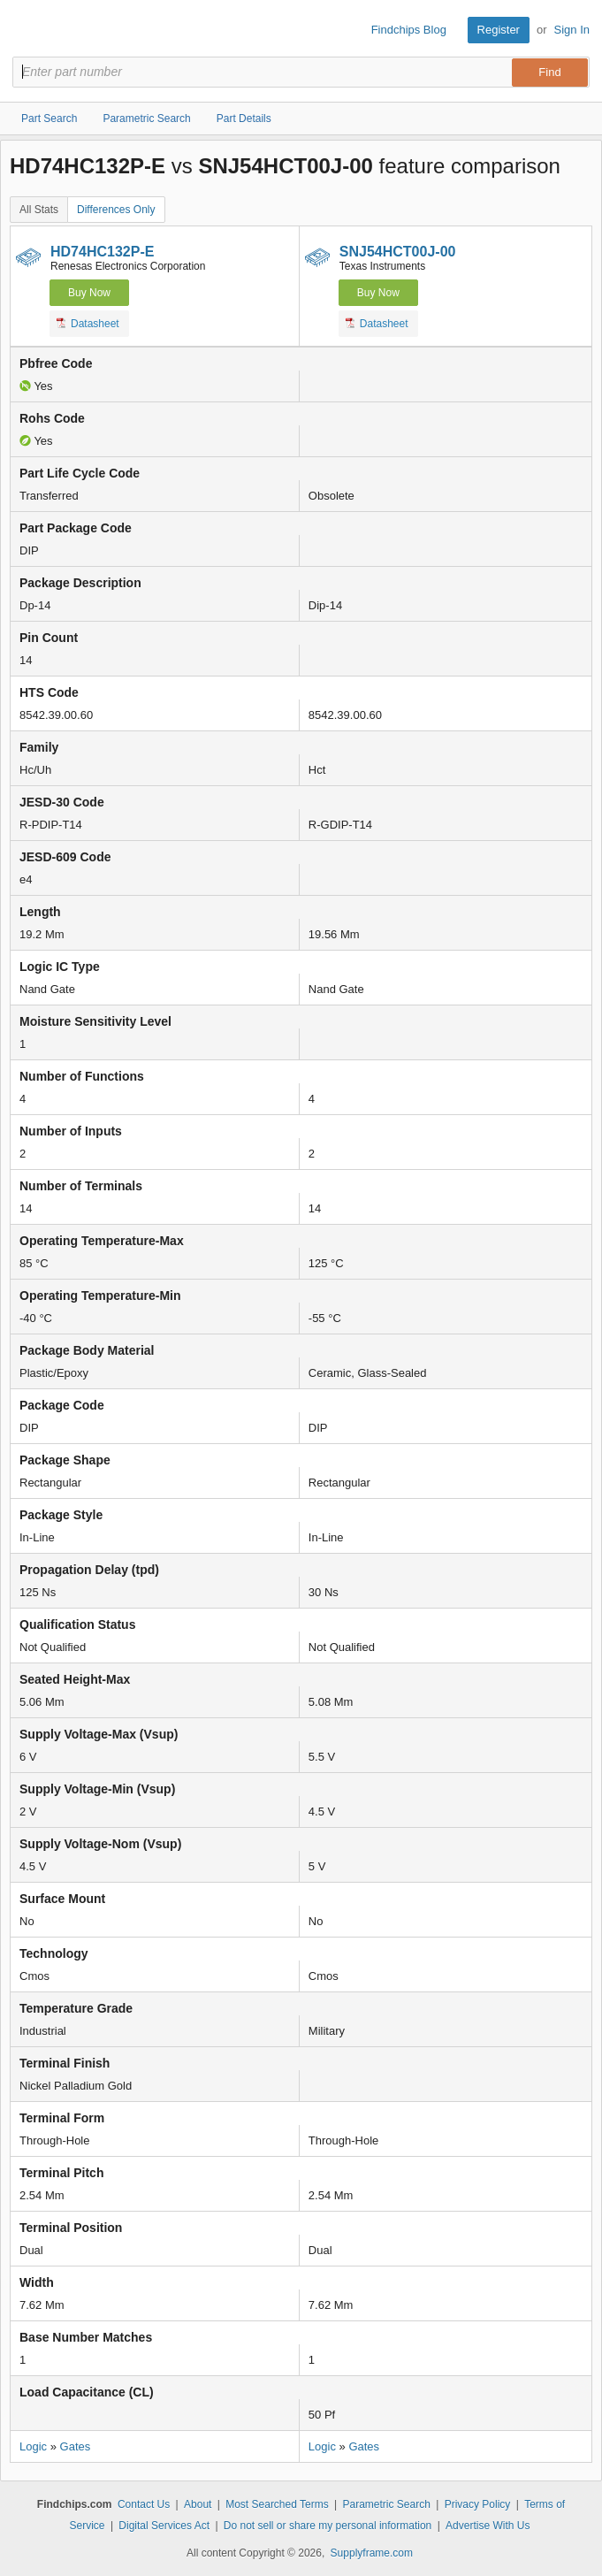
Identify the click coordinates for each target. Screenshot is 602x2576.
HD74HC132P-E (102, 251)
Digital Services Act (164, 2525)
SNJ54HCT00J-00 (397, 251)
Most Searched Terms (277, 2504)
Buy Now (89, 293)
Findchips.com (27, 30)
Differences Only (116, 209)
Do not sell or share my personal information (327, 2525)
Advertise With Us (488, 2525)
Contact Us (144, 2504)
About (197, 2504)
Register (498, 29)
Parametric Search (386, 2504)
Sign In (572, 29)
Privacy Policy (478, 2504)
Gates (75, 2446)
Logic (33, 2446)
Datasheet (88, 323)
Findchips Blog (408, 29)
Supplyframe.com (372, 2553)
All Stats (38, 209)
